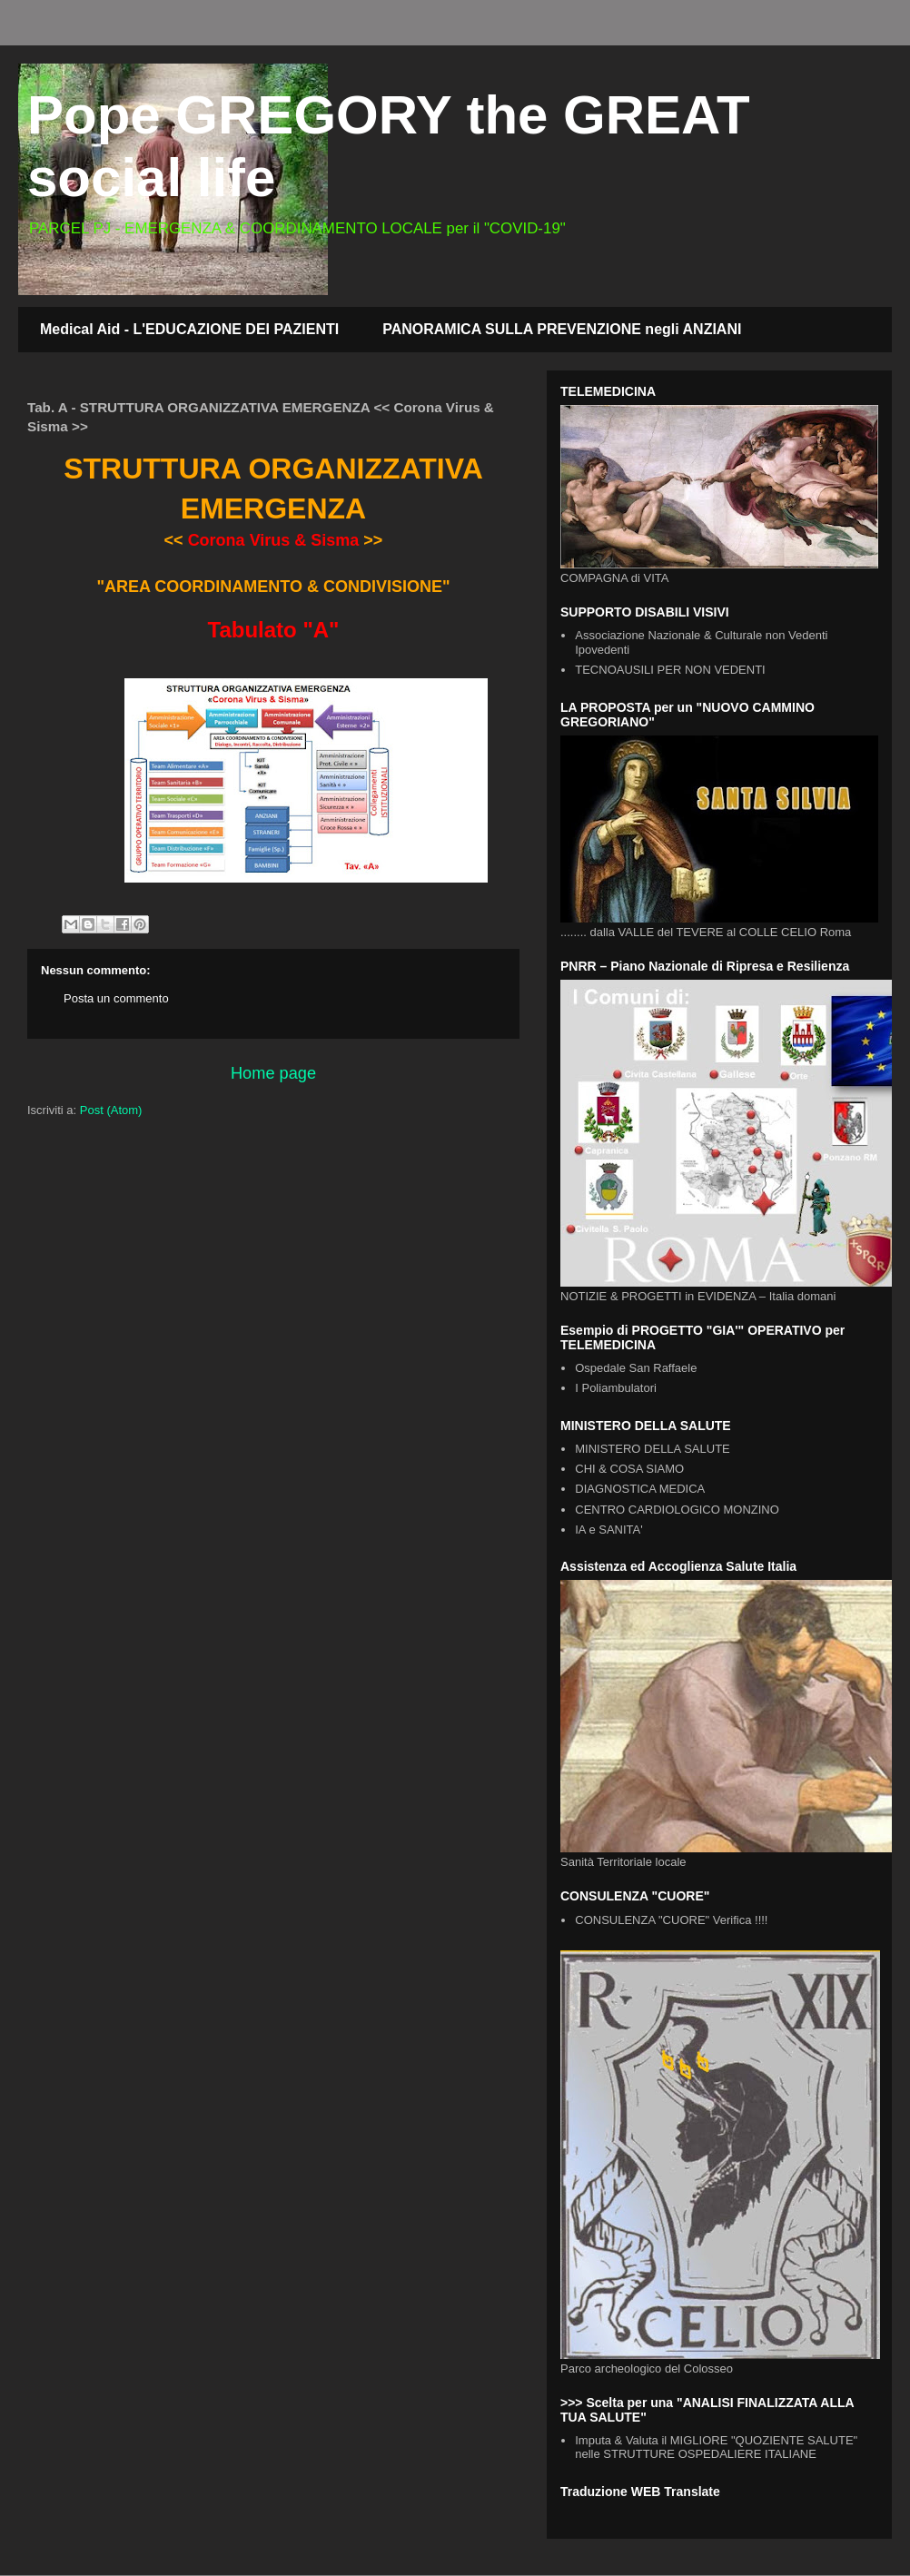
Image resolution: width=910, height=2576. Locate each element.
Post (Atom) (111, 1110)
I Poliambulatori (616, 1388)
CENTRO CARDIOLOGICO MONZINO (677, 1509)
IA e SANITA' (609, 1529)
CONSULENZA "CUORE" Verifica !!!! (671, 1920)
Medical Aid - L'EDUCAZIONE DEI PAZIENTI (189, 329)
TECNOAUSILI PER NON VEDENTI (670, 669)
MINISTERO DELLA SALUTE (652, 1449)
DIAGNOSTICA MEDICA (640, 1488)
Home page (273, 1073)
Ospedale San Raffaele (636, 1368)
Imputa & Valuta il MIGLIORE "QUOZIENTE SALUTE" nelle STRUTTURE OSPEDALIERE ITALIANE (716, 2447)
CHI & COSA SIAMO (629, 1469)
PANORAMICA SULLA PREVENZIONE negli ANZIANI (561, 329)
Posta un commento (116, 998)
